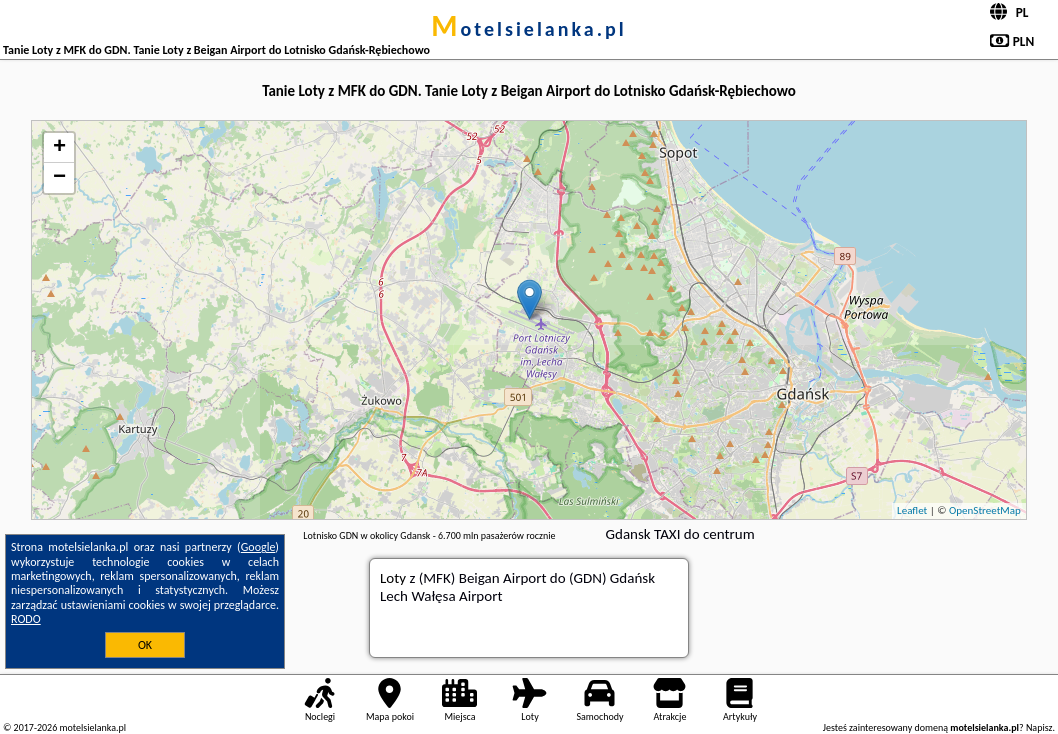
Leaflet (912, 510)
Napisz (1039, 727)
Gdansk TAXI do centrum (680, 534)
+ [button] (59, 148)
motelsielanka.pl (528, 29)
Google (258, 547)
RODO (26, 619)
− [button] (59, 178)
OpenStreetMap (985, 510)
